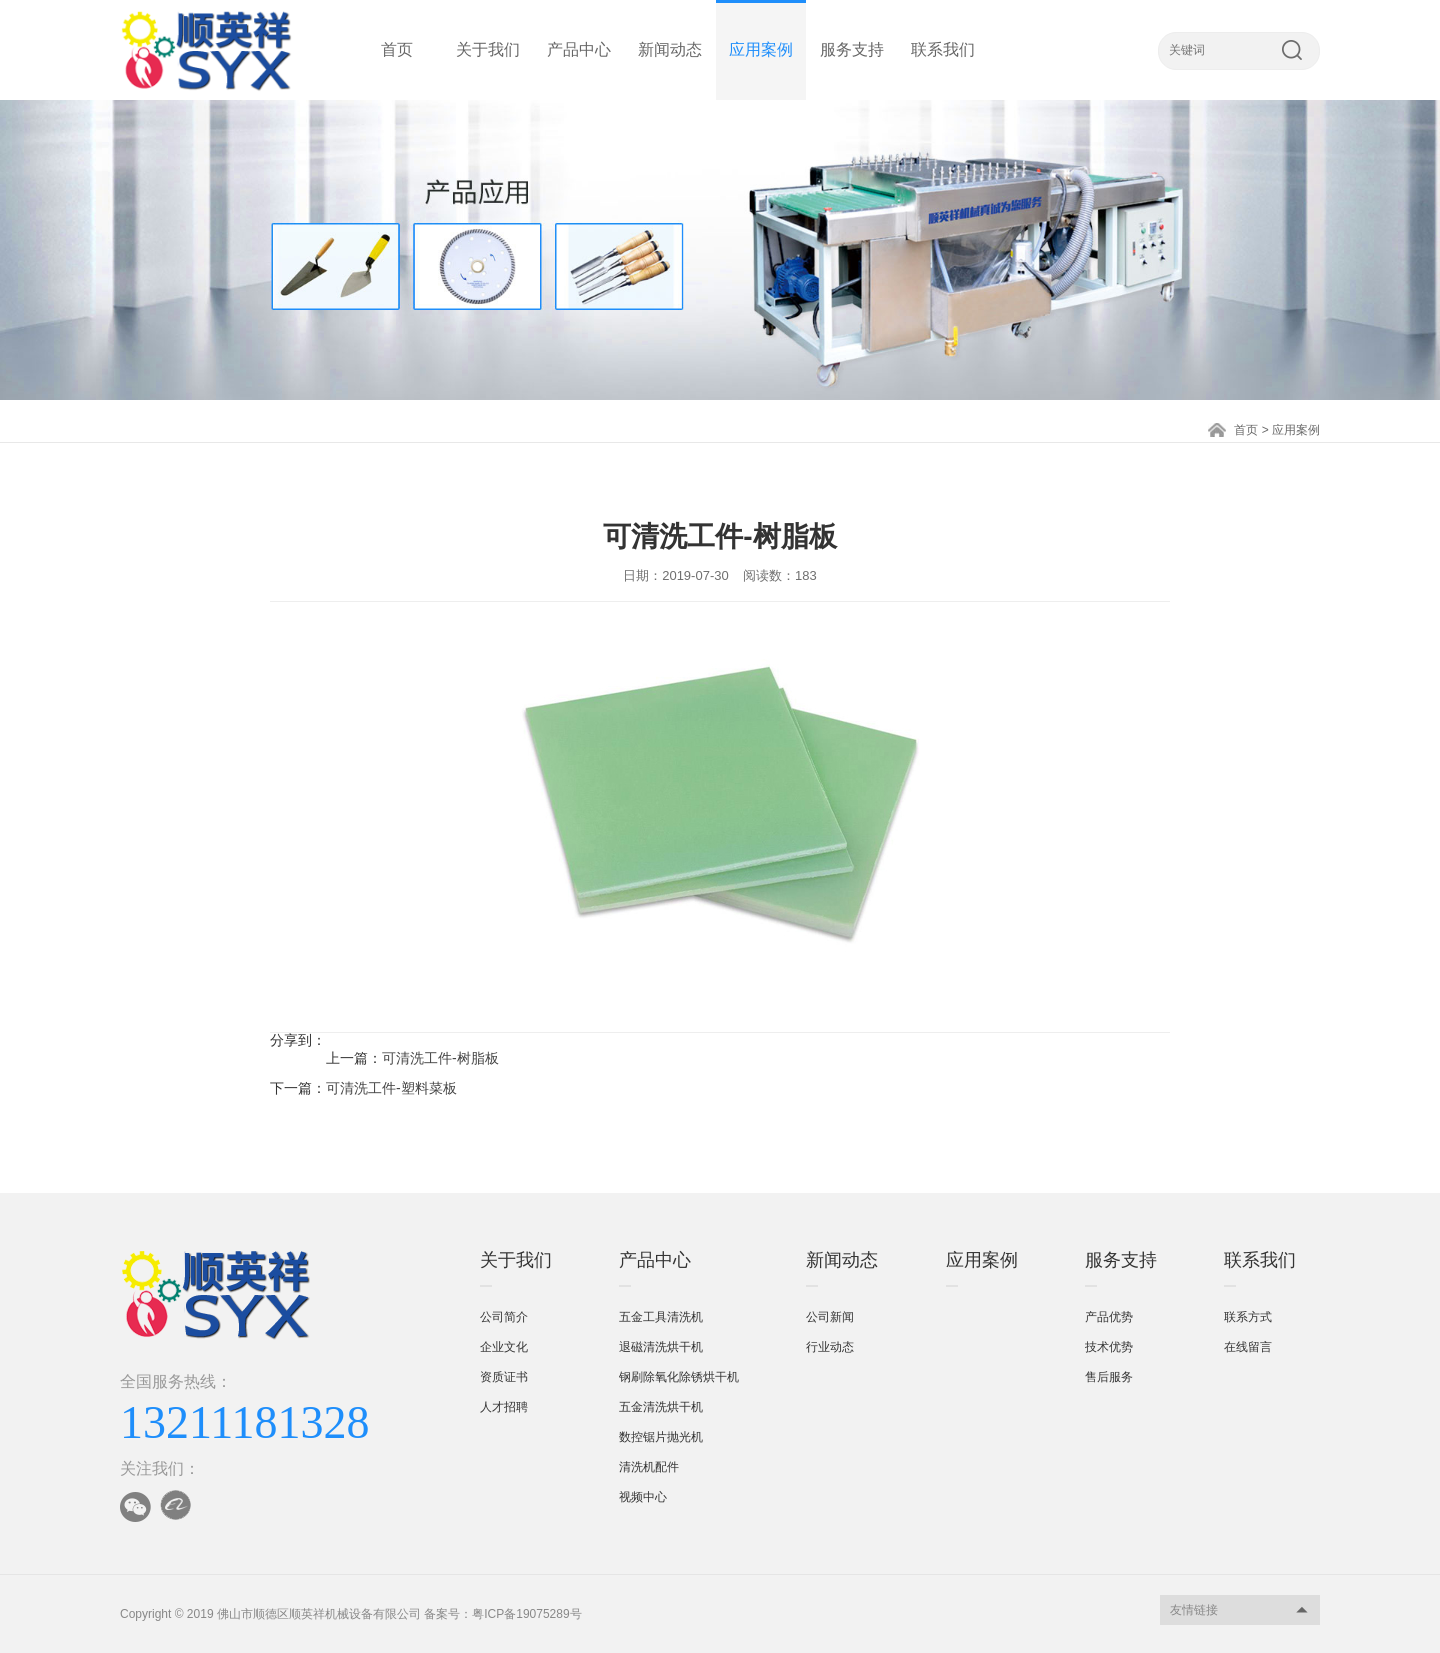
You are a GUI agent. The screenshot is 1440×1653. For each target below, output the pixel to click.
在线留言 (1248, 1347)
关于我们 (488, 49)
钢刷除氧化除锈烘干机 (679, 1377)
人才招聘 (504, 1407)
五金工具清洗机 (661, 1317)
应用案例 (761, 49)
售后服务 (1109, 1377)
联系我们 (943, 49)
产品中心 (579, 49)
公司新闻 (830, 1317)
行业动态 (830, 1347)
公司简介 (504, 1317)
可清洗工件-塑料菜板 (391, 1088)
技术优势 (1109, 1347)
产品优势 (1109, 1317)
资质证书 (504, 1377)
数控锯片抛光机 (661, 1437)
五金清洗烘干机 (661, 1407)
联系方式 (1248, 1317)
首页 (397, 49)
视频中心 (643, 1497)
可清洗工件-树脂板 (440, 1058)
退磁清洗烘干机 (661, 1347)
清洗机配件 (649, 1467)
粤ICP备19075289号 (526, 1614)
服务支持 (852, 49)
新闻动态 (670, 49)
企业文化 (504, 1347)
